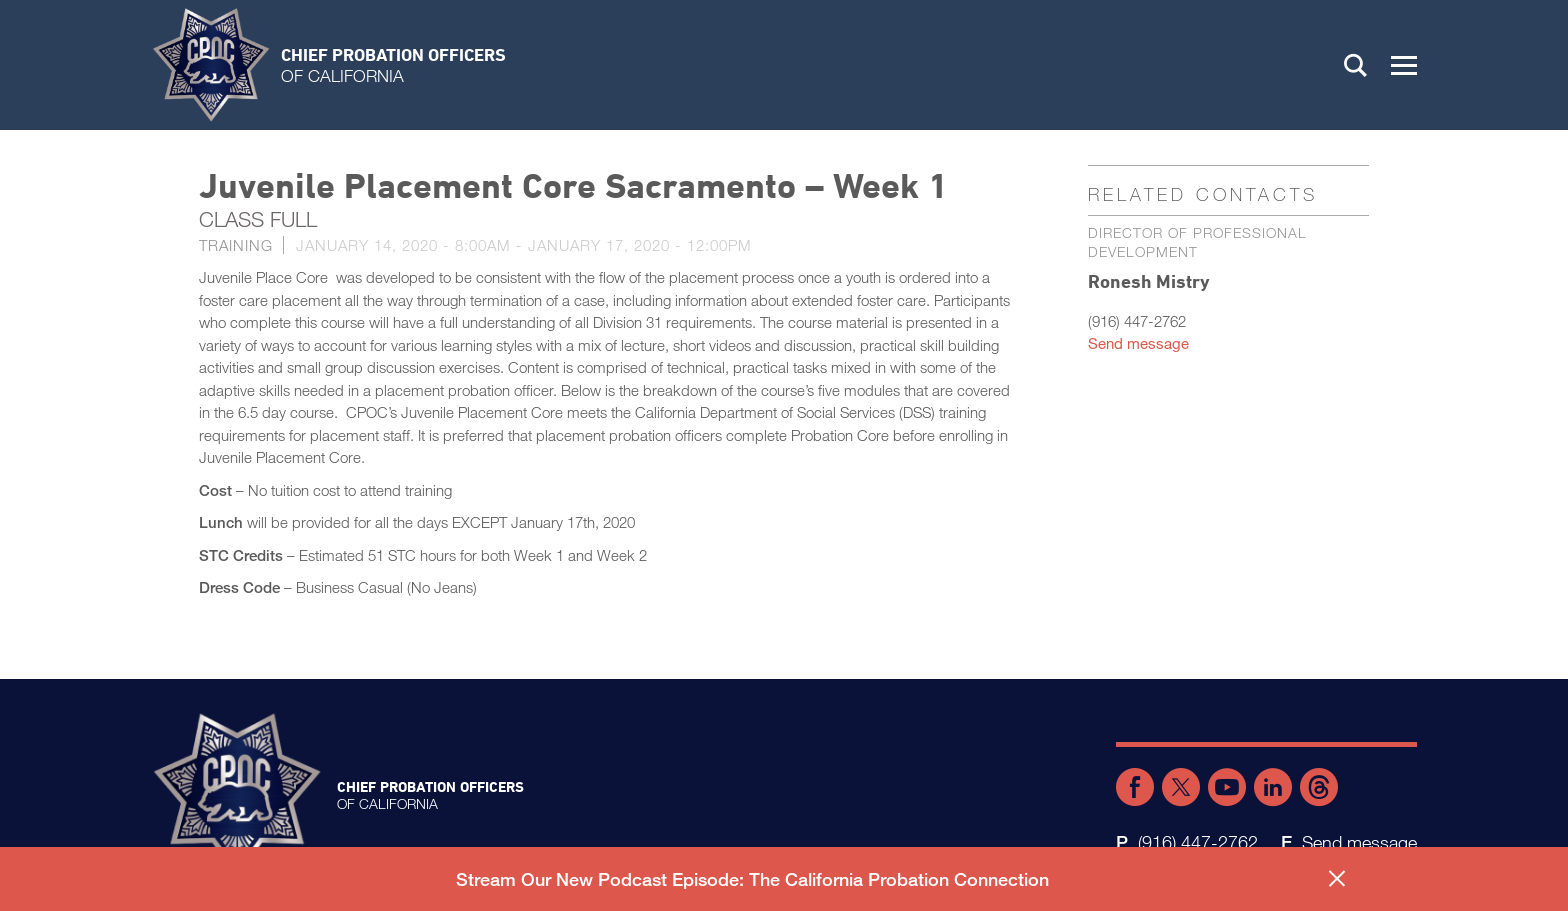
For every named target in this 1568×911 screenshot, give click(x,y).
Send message (1138, 343)
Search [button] (1356, 65)
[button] (1404, 65)
